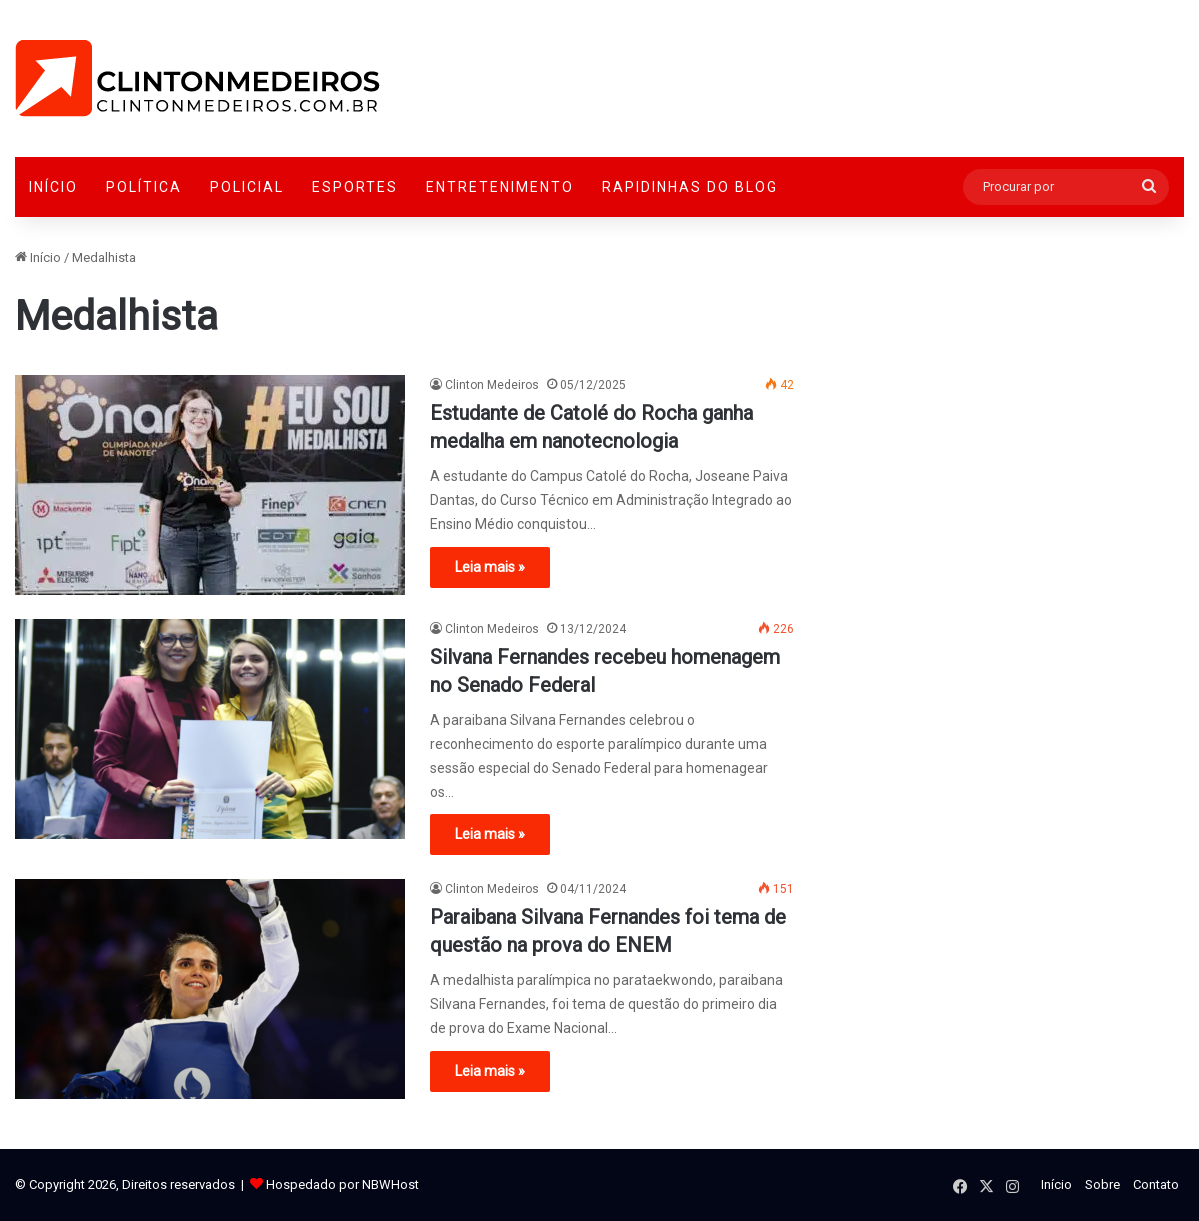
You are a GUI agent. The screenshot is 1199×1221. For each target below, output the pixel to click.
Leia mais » (490, 567)
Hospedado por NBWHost (342, 1184)
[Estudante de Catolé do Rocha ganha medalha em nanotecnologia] (210, 485)
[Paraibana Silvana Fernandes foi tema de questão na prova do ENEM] (210, 989)
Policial (247, 187)
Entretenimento (500, 187)
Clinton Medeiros (492, 385)
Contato (1156, 1184)
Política (144, 187)
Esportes (355, 187)
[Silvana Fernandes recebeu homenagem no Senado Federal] (210, 729)
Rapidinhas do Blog (690, 187)
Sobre (1102, 1184)
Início (53, 187)
